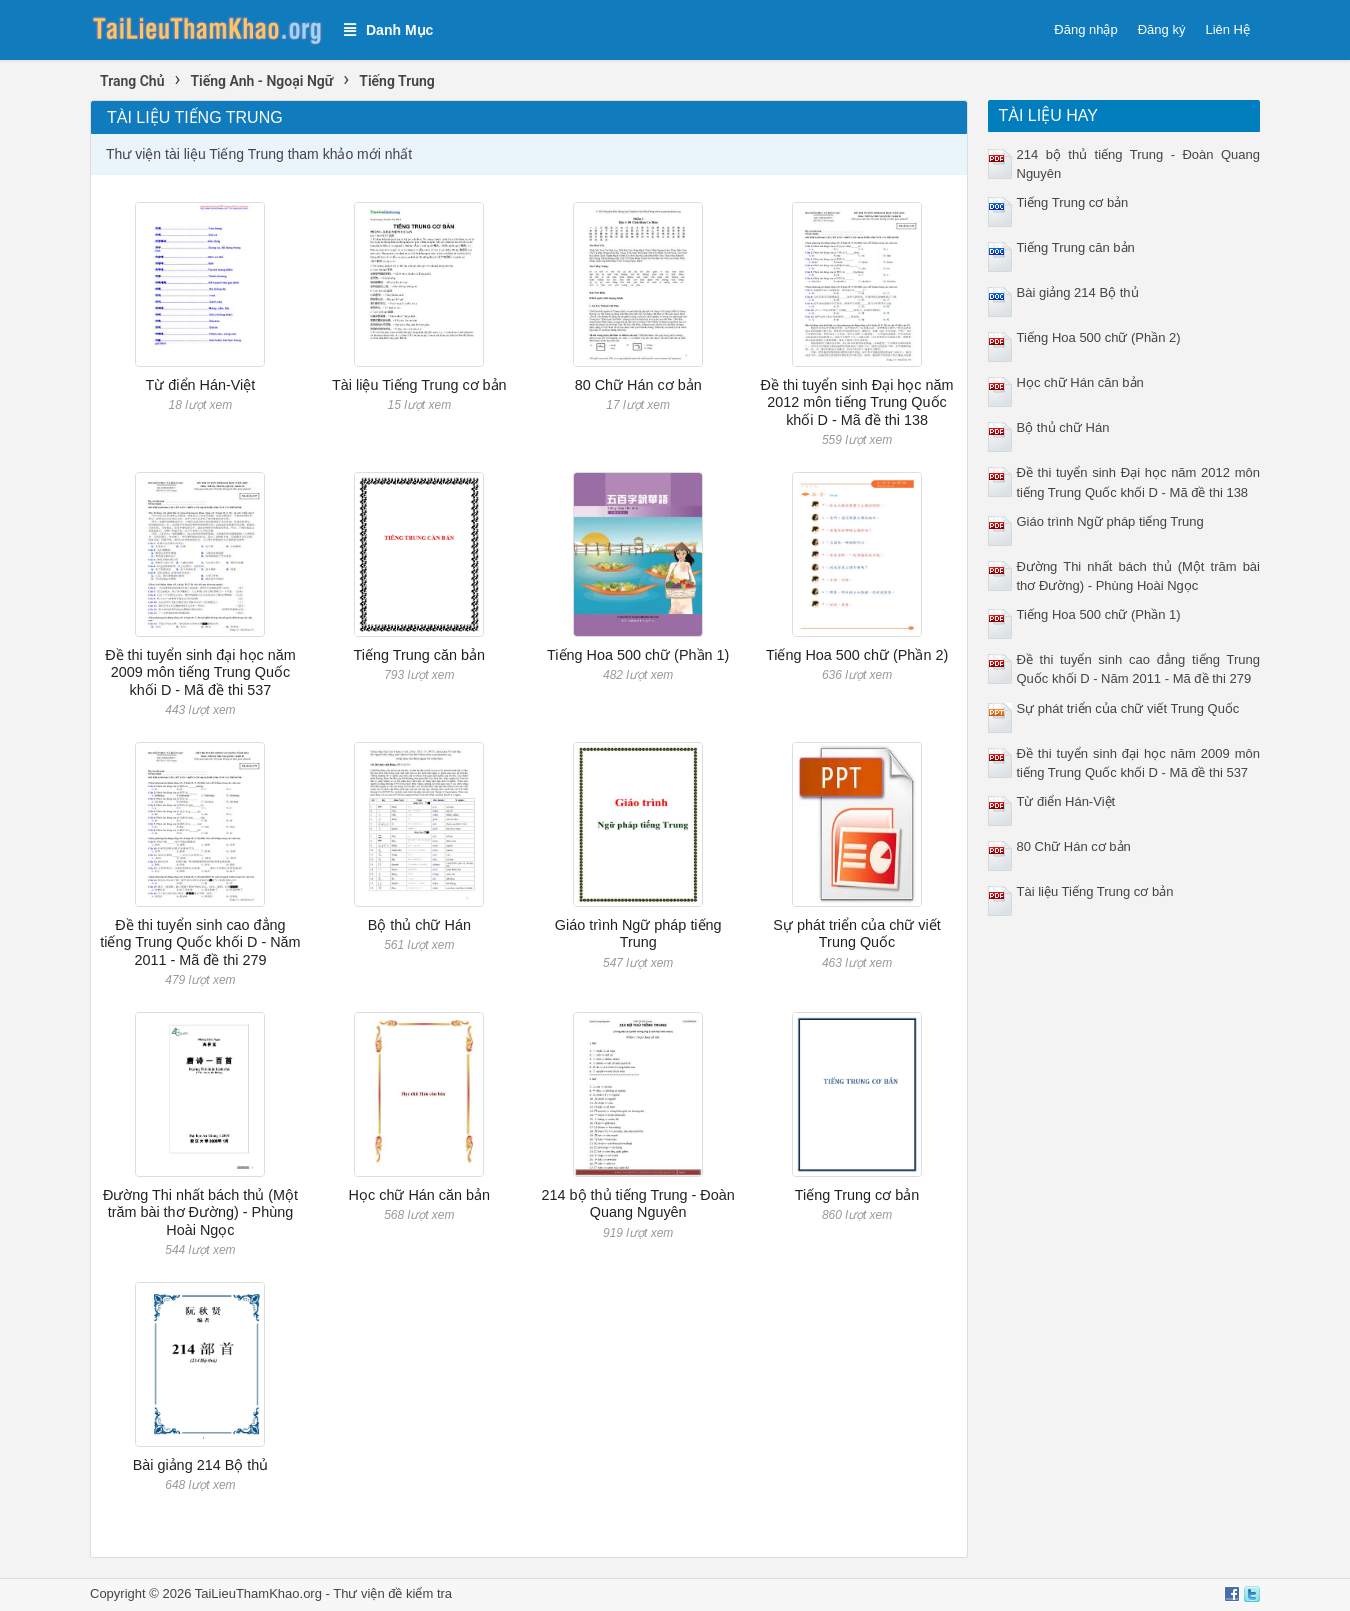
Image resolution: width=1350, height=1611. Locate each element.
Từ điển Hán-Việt (201, 385)
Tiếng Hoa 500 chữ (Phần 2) (857, 655)
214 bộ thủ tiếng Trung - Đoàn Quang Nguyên (638, 1203)
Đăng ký (1162, 29)
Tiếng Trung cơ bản (857, 1195)
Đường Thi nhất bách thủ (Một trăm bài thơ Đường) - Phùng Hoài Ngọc (200, 1212)
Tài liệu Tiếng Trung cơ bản (419, 385)
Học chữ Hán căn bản (419, 1195)
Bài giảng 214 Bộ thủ (201, 1465)
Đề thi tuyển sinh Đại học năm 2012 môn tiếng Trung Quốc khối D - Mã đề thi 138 (857, 402)
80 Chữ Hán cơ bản (638, 385)
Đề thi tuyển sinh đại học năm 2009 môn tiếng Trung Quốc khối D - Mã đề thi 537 (200, 672)
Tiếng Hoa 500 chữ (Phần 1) (638, 655)
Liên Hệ (1227, 29)
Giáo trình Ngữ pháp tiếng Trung (638, 933)
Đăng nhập (1085, 29)
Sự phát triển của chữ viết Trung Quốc (856, 933)
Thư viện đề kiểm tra (392, 1593)
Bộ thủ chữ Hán (419, 925)
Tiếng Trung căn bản (419, 655)
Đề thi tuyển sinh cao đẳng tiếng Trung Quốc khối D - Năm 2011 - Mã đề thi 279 (200, 942)
